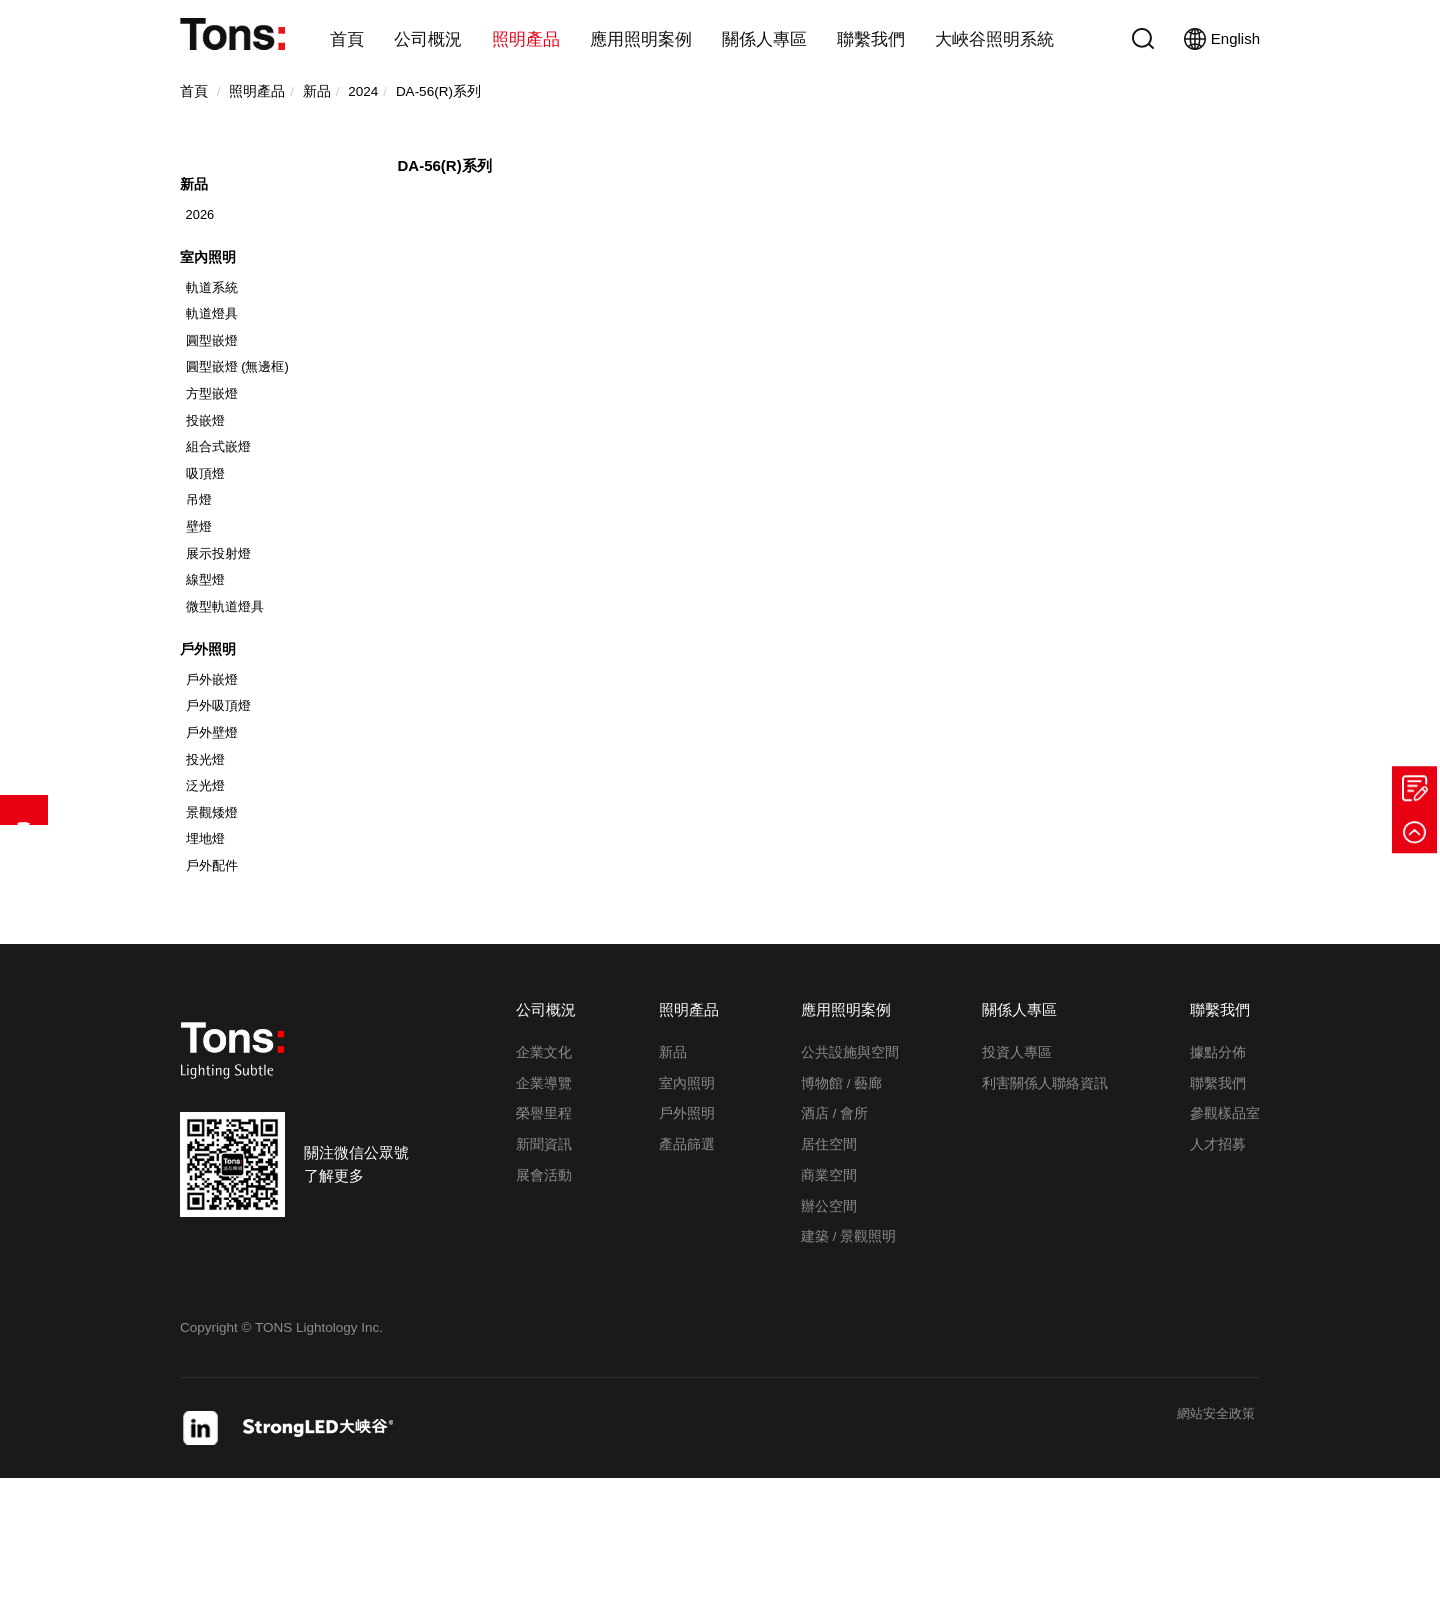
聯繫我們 (871, 39)
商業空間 (829, 1315)
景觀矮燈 (216, 940)
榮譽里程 (544, 1253)
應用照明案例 (641, 39)
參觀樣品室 (1225, 1253)
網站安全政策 (1211, 1555)
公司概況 (428, 39)
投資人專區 (1017, 1192)
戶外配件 (216, 1002)
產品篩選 (24, 810)
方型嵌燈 (216, 445)
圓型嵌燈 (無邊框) (243, 414)
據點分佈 (1218, 1192)
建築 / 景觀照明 (848, 1376)
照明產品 (526, 39)
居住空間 (829, 1284)
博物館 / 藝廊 (841, 1222)
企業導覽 (544, 1222)
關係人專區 (764, 39)
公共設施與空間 (850, 1192)
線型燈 (209, 663)
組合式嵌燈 (223, 507)
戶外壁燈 (216, 846)
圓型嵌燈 (216, 383)
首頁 (347, 39)
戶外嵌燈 (216, 784)
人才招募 (1218, 1284)
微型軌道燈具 (230, 694)
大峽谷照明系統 (994, 39)
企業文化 (544, 1192)
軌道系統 (216, 320)
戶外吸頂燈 (223, 815)
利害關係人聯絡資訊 (1045, 1222)
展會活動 (544, 1315)
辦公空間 (829, 1345)
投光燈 (209, 877)
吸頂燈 (209, 539)
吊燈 (202, 570)
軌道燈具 (216, 351)
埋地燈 (209, 971)
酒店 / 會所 (834, 1253)
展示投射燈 (223, 632)
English (1222, 39)
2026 (203, 231)
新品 (195, 197)
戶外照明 (210, 749)
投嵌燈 (209, 476)
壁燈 (202, 601)
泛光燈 (209, 908)
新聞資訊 (544, 1284)
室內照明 (210, 286)
